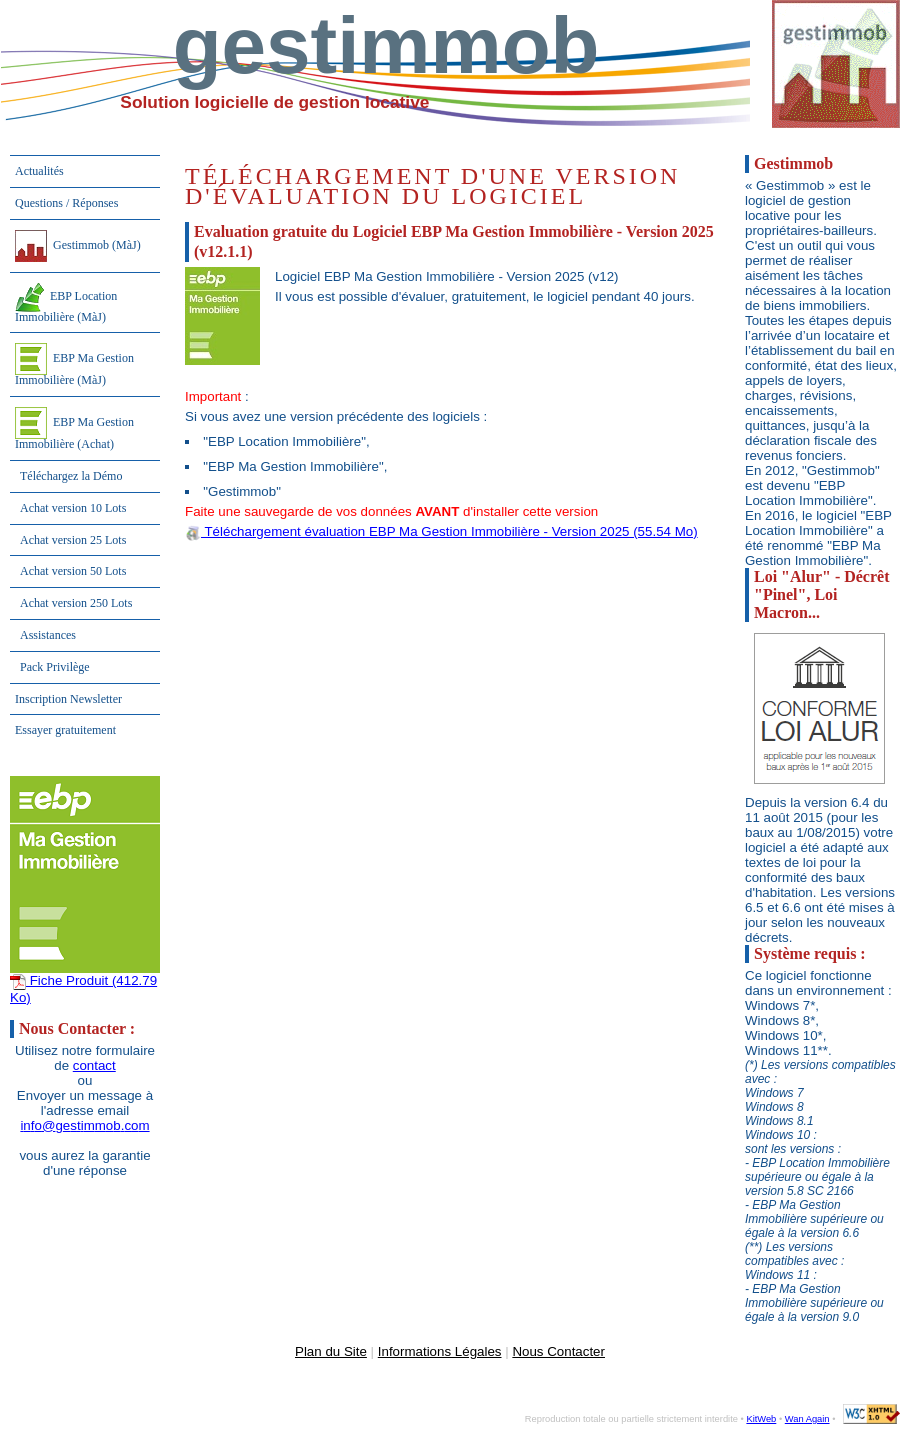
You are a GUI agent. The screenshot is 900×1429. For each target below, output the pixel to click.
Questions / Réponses (66, 203)
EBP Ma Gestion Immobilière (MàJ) (74, 365)
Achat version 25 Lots (73, 540)
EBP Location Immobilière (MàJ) (66, 303)
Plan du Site (331, 1351)
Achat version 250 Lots (76, 603)
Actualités (39, 171)
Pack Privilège (55, 667)
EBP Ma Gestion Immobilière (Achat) (74, 429)
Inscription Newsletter (68, 699)
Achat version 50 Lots (73, 571)
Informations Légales (440, 1351)
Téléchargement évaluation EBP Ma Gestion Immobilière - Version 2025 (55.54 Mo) (441, 531)
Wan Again (807, 1419)
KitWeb (761, 1419)
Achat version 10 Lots (73, 508)
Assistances (48, 635)
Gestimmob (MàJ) (78, 246)
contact (94, 1065)
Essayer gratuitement (65, 730)
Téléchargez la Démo (71, 476)
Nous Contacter (558, 1351)
